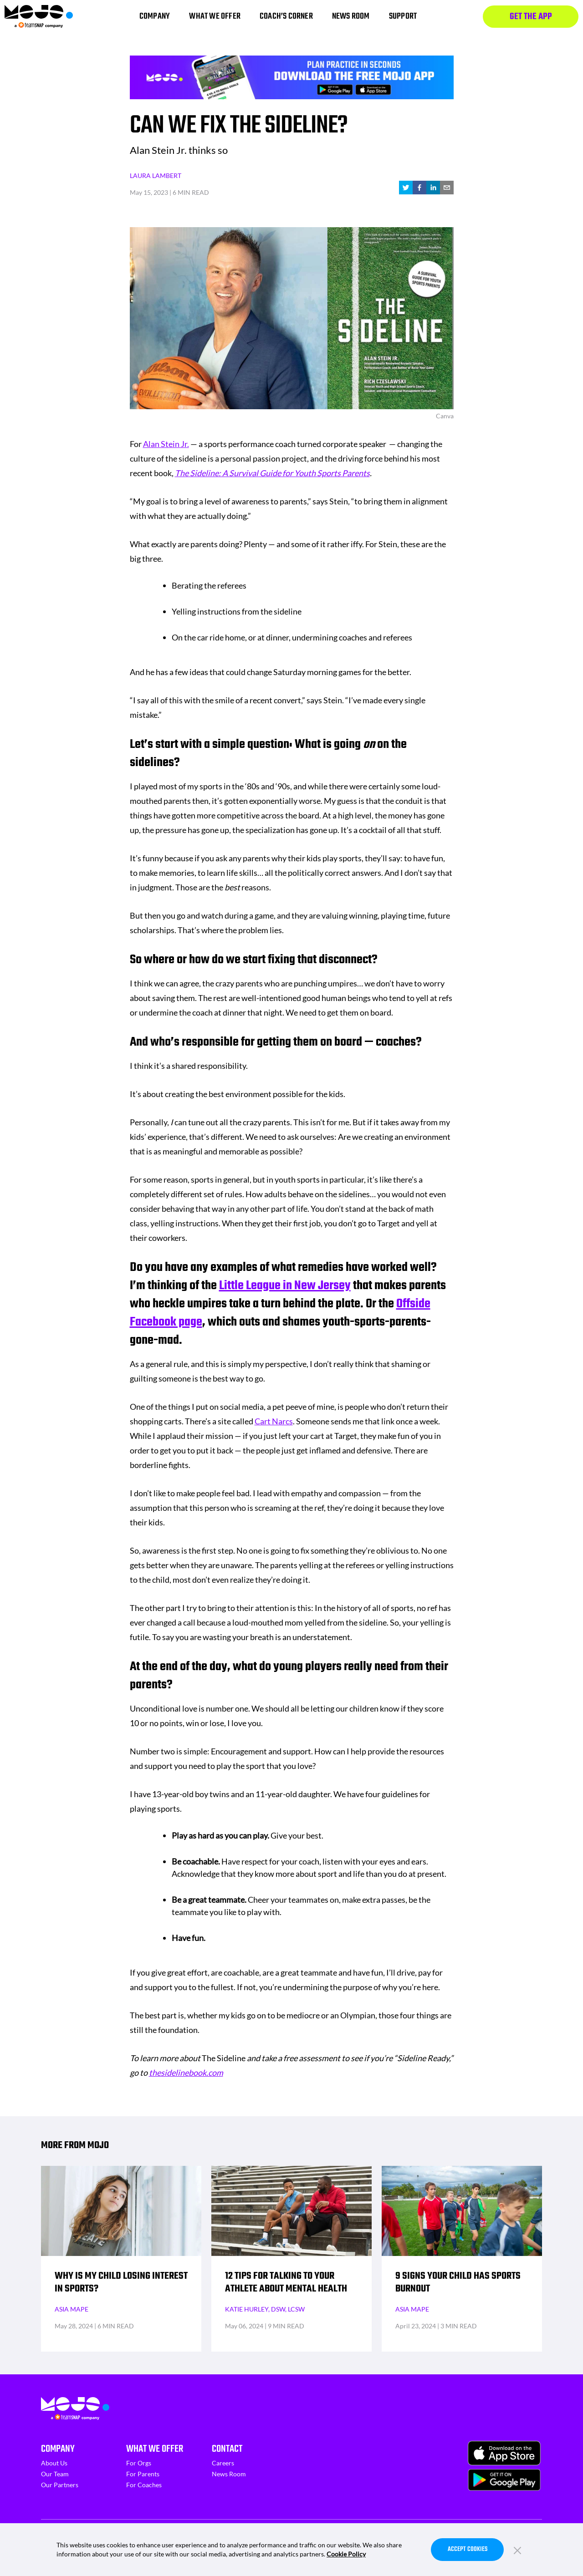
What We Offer (154, 2449)
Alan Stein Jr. (166, 444)
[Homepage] (39, 16)
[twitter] (406, 187)
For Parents (142, 2474)
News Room (229, 2474)
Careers (223, 2463)
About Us (54, 2463)
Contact (227, 2449)
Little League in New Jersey (285, 1286)
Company (58, 2449)
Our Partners (59, 2485)
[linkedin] (433, 187)
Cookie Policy (346, 2554)
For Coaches (144, 2485)
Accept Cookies (467, 2549)
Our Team (55, 2474)
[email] (447, 187)
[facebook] (419, 187)
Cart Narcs (274, 1421)
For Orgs (138, 2463)
